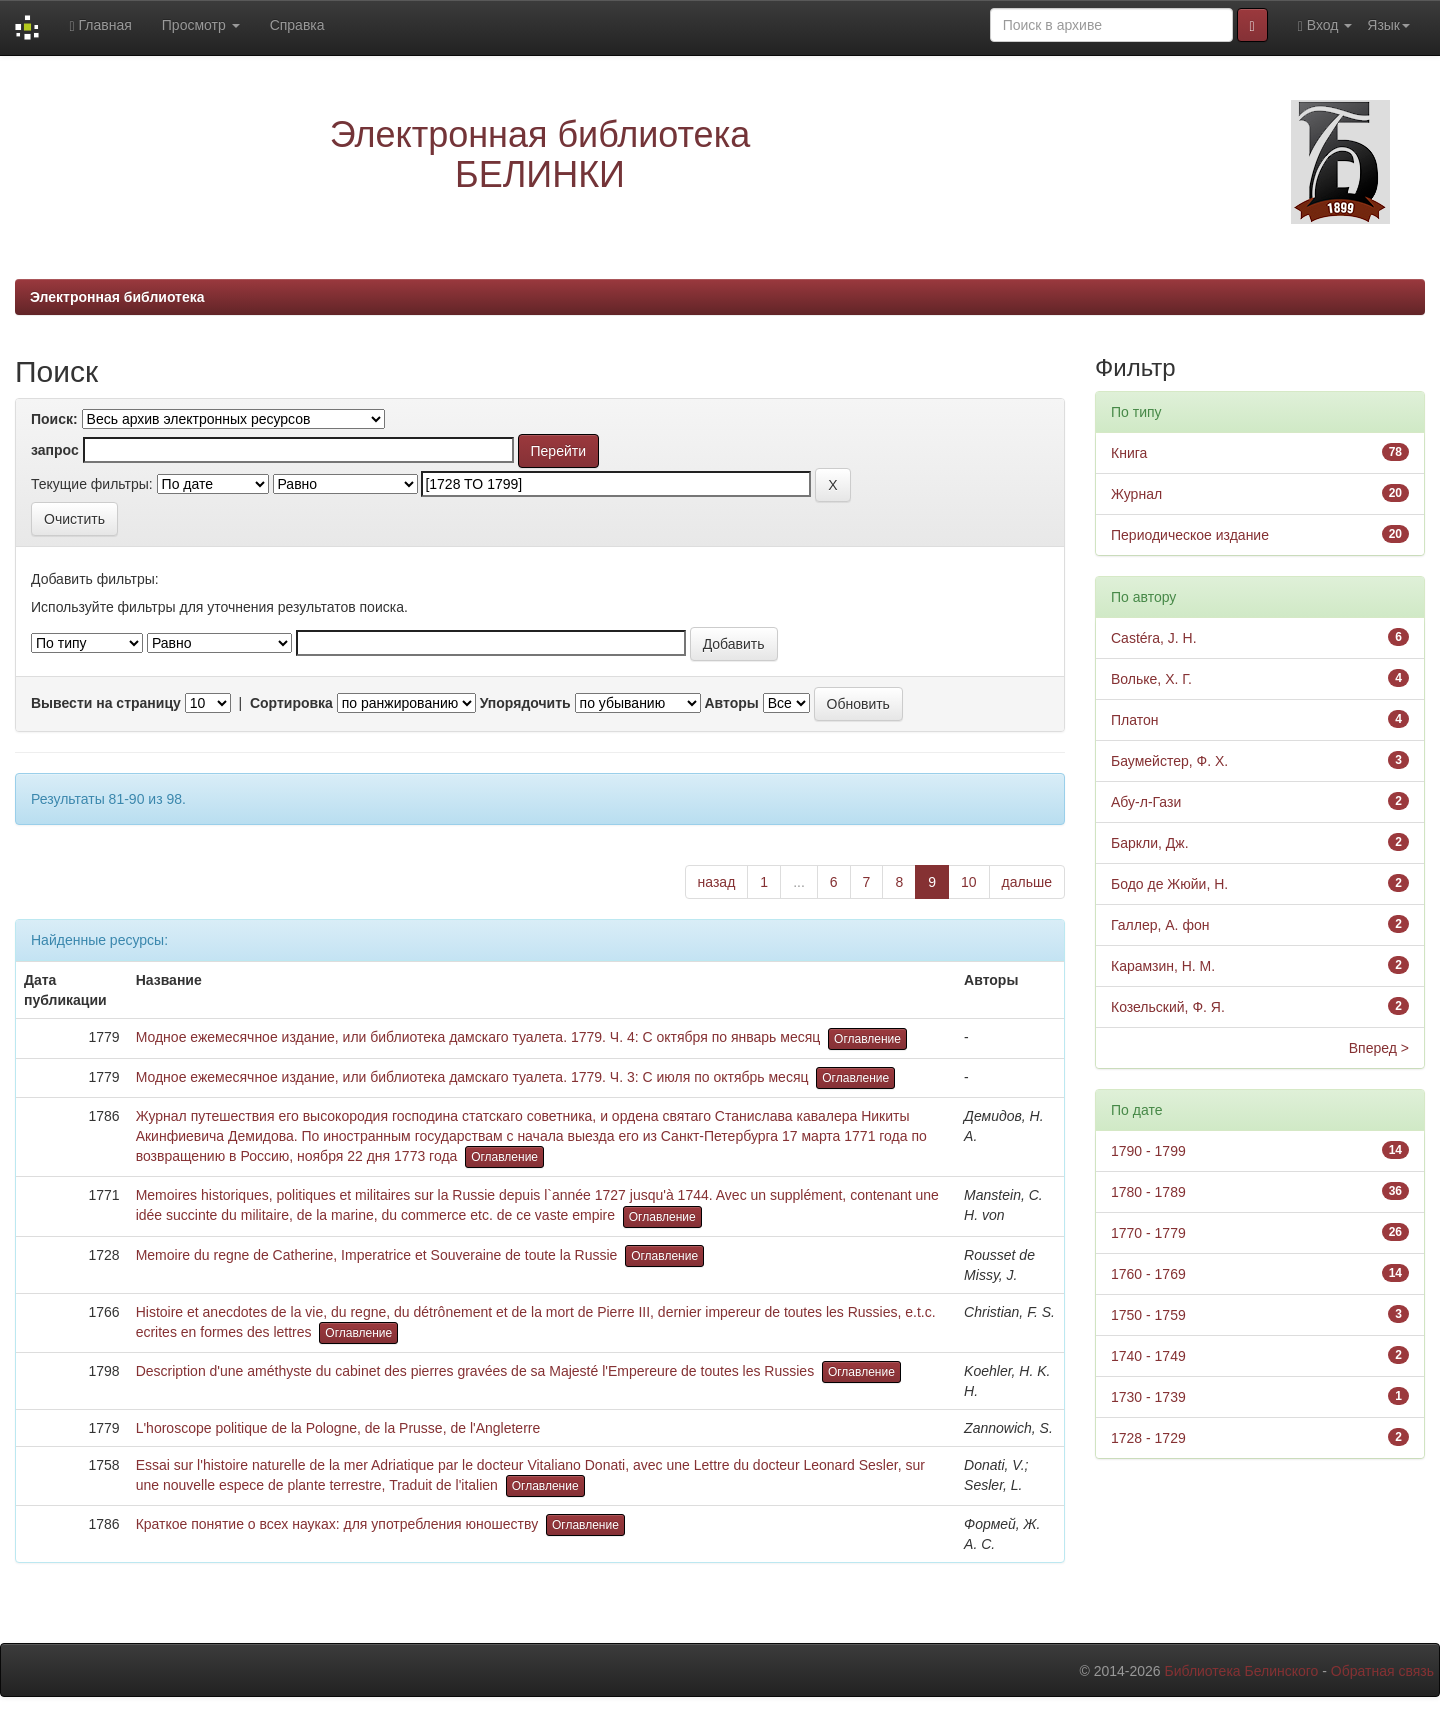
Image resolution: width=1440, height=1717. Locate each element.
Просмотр (201, 25)
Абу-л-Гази (1146, 802)
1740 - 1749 (1148, 1356)
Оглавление (867, 1039)
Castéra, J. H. (1154, 638)
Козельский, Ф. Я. (1168, 1007)
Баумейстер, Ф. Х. (1169, 761)
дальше (1027, 882)
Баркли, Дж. (1150, 843)
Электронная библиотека (117, 297)
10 (969, 882)
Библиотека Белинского (1241, 1671)
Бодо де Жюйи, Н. (1169, 884)
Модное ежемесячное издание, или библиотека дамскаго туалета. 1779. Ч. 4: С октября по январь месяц (478, 1037)
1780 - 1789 (1148, 1192)
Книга (1129, 453)
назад (717, 882)
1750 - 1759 (1148, 1315)
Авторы (731, 703)
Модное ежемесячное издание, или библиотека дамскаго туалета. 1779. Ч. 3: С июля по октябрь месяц (472, 1077)
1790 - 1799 (1148, 1151)
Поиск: (54, 419)
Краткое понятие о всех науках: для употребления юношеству (337, 1524)
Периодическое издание (1190, 535)
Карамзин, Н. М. (1163, 966)
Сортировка (291, 703)
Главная (100, 25)
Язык (1388, 25)
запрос (55, 450)
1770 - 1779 (1148, 1233)
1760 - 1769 (1148, 1274)
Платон (1134, 720)
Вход (1325, 25)
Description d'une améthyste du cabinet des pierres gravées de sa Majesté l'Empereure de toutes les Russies (475, 1371)
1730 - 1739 (1148, 1397)
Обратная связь (1382, 1671)
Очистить (74, 519)
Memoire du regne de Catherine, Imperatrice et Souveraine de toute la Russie (377, 1255)
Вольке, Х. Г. (1151, 679)
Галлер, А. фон (1160, 925)
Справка (297, 25)
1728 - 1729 (1148, 1438)
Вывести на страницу (106, 703)
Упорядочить (525, 703)
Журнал (1136, 494)
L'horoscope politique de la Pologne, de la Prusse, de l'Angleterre (338, 1428)
